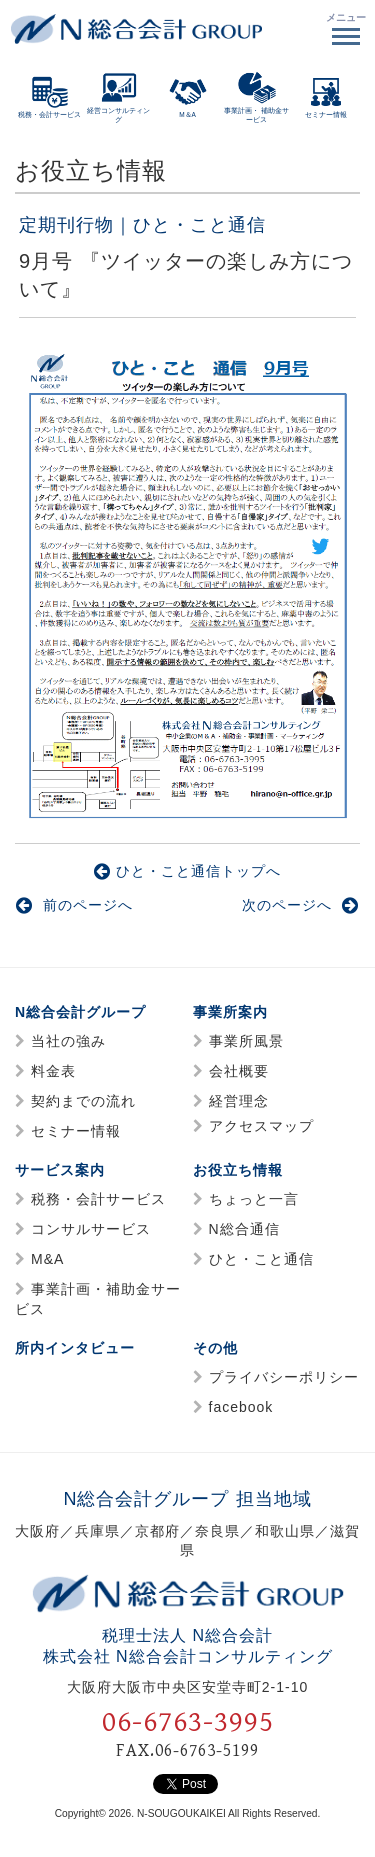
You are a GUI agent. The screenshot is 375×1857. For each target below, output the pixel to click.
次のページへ (300, 905)
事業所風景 (246, 1041)
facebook (241, 1407)
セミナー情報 (76, 1131)
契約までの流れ (83, 1101)
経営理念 (239, 1101)
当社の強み (68, 1041)
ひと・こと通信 (261, 1259)
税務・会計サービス (98, 1199)
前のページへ (74, 905)
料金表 (53, 1071)
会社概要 (239, 1071)
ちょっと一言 (254, 1199)
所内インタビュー (75, 1348)
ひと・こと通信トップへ (187, 871)
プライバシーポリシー (284, 1377)
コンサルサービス (91, 1229)
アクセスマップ (261, 1126)
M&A (47, 1259)
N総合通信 (244, 1229)
